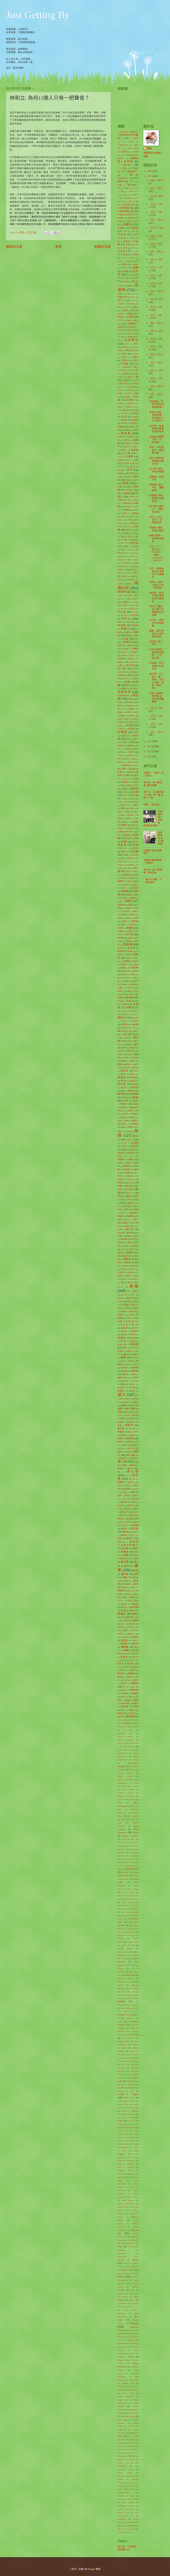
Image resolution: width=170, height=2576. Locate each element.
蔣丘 (125, 1492)
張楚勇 (128, 908)
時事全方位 (125, 805)
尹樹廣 (130, 218)
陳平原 (124, 1048)
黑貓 (122, 1282)
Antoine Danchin (125, 1773)
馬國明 (124, 842)
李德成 (126, 510)
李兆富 (127, 477)
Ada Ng (135, 1720)
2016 (149, 171)
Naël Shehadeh (132, 2267)
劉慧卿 (120, 1438)
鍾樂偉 (125, 1647)
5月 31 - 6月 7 (157, 259)
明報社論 (124, 592)
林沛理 (122, 625)
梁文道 (129, 934)
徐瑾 (128, 802)
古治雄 (128, 286)
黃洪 (123, 1249)
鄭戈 (136, 1509)
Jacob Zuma (122, 2021)
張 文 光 (129, 861)
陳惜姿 (122, 1084)
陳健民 (122, 1077)
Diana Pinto (125, 1915)
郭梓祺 (124, 1024)
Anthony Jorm (130, 1770)
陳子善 (128, 1031)
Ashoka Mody (132, 1786)
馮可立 (123, 1213)
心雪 (124, 231)
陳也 (120, 1031)
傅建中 (132, 1150)
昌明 (120, 584)
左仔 (133, 301)
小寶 (136, 201)
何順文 (121, 403)
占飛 (133, 281)
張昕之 (135, 885)
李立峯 (130, 473)
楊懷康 (132, 1311)
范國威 (130, 755)
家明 (129, 785)
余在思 (134, 413)
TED (129, 2456)
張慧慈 (124, 921)
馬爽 (133, 842)
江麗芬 (124, 360)
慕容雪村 (134, 1445)
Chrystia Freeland (124, 1866)
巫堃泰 (126, 463)
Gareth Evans (125, 1948)
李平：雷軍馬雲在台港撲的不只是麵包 (156, 572)
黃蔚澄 (132, 1269)
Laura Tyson (123, 2131)
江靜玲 (124, 357)
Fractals (124, 1945)
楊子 (133, 1295)
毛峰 (128, 244)
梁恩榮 (121, 951)
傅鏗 (130, 1159)
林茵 (126, 639)
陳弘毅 (132, 1048)
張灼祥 (132, 878)
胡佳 (133, 742)
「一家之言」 (125, 165)
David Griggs (132, 1889)
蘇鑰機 (125, 1706)
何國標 (127, 397)
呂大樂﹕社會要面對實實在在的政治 (156, 429)
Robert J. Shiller (126, 2357)
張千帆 (127, 868)
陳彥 (120, 1064)
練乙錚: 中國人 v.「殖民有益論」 (156, 509)
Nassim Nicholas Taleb (126, 2273)
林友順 (132, 609)
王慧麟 (134, 267)
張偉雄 (128, 895)
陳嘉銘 (135, 1104)
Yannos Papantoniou (126, 2509)
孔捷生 (127, 224)
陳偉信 (132, 1074)
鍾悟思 (135, 1640)
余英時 (135, 420)
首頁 (58, 247)
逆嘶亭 (121, 828)
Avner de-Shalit (124, 1799)
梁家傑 (131, 948)
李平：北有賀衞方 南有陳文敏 (156, 450)
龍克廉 (124, 1611)
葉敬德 (132, 1341)
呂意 (129, 460)
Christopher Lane (131, 1859)
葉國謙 (135, 1338)
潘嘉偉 (121, 1469)
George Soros (123, 1952)
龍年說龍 (134, 1607)
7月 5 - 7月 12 (157, 220)
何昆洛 (130, 390)
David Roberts (132, 1899)
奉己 (136, 573)
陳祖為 (123, 1074)
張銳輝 (134, 921)
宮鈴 (122, 785)
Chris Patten (125, 1849)
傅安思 (124, 1150)
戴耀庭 (135, 1614)
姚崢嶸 (128, 712)
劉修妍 (132, 1419)
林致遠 (128, 636)
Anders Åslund (123, 1750)
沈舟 (128, 530)
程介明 (128, 1189)
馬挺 (136, 838)
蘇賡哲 (135, 1703)
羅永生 (121, 1664)
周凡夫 (135, 553)
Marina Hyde (123, 2177)
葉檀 (133, 1348)
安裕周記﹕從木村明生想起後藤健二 (156, 404)
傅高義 (130, 1153)
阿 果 (125, 679)
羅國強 (121, 1677)
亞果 (123, 550)
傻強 (129, 1282)
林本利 (134, 615)
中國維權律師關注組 (126, 215)
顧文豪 (132, 1713)
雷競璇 (125, 1374)
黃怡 (136, 1236)
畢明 (136, 971)
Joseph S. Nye (128, 2097)
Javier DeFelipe (128, 2038)
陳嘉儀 (123, 1107)
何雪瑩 (130, 400)
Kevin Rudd (122, 2124)
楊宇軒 (130, 1298)
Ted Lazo (131, 2459)
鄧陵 (133, 1502)
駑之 (133, 1535)
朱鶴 (136, 350)
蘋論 (136, 1706)
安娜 (123, 337)
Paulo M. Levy (132, 2307)
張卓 (129, 881)
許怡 (131, 994)
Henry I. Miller (132, 1988)
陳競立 (124, 1124)
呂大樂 (126, 453)
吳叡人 (135, 447)
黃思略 (126, 1246)
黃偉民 (130, 1252)
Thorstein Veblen (124, 2476)
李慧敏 (124, 513)
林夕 (125, 605)
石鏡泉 (135, 307)
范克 (130, 752)
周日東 (123, 556)
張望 (120, 901)
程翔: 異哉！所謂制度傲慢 (156, 538)
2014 (149, 741)
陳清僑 (135, 1084)
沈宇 (127, 527)
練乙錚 (132, 1471)
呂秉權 (129, 456)
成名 (136, 344)
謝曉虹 (130, 1634)
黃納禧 (120, 1253)
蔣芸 (133, 1492)
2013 (149, 746)
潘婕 (125, 1465)
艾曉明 (129, 377)
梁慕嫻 (126, 961)
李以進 (120, 470)
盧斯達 (125, 1574)
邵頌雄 (132, 672)
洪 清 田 (130, 722)
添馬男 (134, 967)
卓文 (126, 553)
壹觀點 (128, 1163)
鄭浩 (125, 1525)
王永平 (122, 251)
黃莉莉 (128, 1262)
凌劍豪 (132, 769)
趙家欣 (126, 1402)
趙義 (131, 1405)
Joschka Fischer (124, 2087)
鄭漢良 (124, 1535)
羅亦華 (130, 1664)
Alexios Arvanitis (125, 1736)
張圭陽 (126, 875)
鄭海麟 (135, 1525)
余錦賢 (121, 427)
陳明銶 (135, 1058)
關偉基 (124, 1690)
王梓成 (128, 261)
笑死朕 (130, 815)
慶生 (122, 1448)
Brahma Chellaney (129, 1836)
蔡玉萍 (132, 1479)
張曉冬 (124, 925)
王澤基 (125, 271)
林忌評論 (131, 622)
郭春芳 (124, 1021)
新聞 (133, 1286)
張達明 (123, 915)
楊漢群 (135, 1308)
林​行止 (126, 618)
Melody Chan (123, 2207)
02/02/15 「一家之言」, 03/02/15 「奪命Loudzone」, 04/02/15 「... (156, 555)
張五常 (128, 871)
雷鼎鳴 (134, 1371)
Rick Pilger (125, 2347)
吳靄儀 (134, 450)
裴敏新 (132, 1391)
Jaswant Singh (132, 2034)
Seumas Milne (123, 2400)
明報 (128, 584)
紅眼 (136, 732)
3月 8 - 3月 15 (157, 354)
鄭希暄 (120, 1519)
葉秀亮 (135, 1328)
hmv (124, 1992)
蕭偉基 (128, 1584)
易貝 (136, 595)
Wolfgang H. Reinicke (126, 2506)
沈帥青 (126, 533)
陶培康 (128, 1132)
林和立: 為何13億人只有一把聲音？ (156, 585)
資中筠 (135, 1358)
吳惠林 (126, 447)
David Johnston (124, 1895)
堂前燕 (135, 855)
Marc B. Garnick (126, 2167)
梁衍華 (121, 948)
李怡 (126, 483)
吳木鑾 (126, 430)
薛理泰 (135, 1620)
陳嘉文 (124, 1104)
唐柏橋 (130, 772)
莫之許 (130, 988)
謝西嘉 (132, 1624)
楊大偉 (124, 1295)
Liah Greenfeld (123, 2144)
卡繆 (120, 286)
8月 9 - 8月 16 (157, 180)
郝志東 (130, 828)
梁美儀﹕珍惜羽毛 (156, 478)
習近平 (128, 978)
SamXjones (133, 2380)
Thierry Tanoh (125, 2473)
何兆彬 (132, 387)
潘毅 (129, 1469)
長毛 (130, 675)
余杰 (123, 416)
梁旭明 (130, 938)
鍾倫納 (135, 1637)
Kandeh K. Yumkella (129, 2111)
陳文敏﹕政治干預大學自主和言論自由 (156, 597)
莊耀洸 (121, 988)
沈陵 (122, 537)
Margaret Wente (125, 2170)
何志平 (121, 390)
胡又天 (128, 739)
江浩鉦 (135, 354)
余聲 (131, 427)
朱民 (133, 347)
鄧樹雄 (130, 1505)
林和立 (125, 628)
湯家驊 (130, 1183)
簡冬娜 (126, 1654)
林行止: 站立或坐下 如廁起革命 (155, 520)
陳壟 (127, 1121)
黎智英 (135, 1548)
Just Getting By (38, 14)
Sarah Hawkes (132, 2390)
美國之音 (125, 736)
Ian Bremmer (126, 1998)
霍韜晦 (134, 1604)
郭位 (133, 1014)
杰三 (123, 599)
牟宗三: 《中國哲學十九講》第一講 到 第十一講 (153, 795)
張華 (128, 901)
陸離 (136, 1140)
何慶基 (130, 403)
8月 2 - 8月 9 (156, 188)
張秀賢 (121, 881)
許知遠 (130, 997)
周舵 (126, 566)
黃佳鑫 (128, 1236)
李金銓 (127, 487)
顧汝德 (120, 1717)
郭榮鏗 (135, 1024)
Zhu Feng (131, 2529)
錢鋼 (129, 1601)
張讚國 (121, 931)
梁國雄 (127, 955)
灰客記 (135, 360)
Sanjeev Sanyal (124, 2386)
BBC (119, 1809)
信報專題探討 (123, 696)
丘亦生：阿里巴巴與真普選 (156, 623)
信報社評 (124, 692)
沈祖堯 (135, 533)
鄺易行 (135, 1654)
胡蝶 (127, 749)
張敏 (125, 898)
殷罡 (136, 812)
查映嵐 (120, 722)
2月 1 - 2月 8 (156, 394)
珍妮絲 (121, 729)
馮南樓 (132, 1213)
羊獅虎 (123, 370)
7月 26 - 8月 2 (157, 196)
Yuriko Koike (132, 2522)
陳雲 (135, 1097)
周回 (129, 560)
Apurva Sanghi (123, 1780)
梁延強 (128, 941)
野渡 (123, 1028)
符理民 (132, 974)
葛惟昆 (130, 1351)
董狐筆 (126, 1354)
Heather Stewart (124, 1982)
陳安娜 (128, 1054)
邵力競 (122, 668)
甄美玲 (132, 1384)
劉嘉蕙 (123, 1435)
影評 (125, 1445)
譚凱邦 (124, 1683)
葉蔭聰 (134, 1344)
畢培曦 (124, 974)
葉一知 (135, 1324)
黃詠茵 (135, 1266)
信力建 (132, 689)
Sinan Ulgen (123, 2420)
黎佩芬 (130, 1538)
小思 (136, 198)
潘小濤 (122, 1461)
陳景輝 (121, 1094)
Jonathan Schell (132, 2081)
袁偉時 (128, 818)
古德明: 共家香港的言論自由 (156, 498)
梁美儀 (128, 944)
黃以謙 (120, 1233)
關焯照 (134, 1690)
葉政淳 (134, 1331)
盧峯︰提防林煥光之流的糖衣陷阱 (156, 634)
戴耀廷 (122, 1614)
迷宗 (133, 825)
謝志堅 (130, 1627)
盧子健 (125, 1561)
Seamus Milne (128, 2393)
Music (135, 2260)
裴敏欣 (121, 1391)
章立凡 (124, 1143)
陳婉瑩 (132, 1081)
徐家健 (134, 795)
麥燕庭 (134, 1146)
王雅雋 (124, 264)
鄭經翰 (125, 1532)
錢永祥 (128, 1594)
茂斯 (123, 752)
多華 (122, 334)
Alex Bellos (128, 1730)
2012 (149, 751)
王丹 (133, 248)
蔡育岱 (130, 1482)
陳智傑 (134, 1094)
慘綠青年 (125, 1381)
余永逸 (135, 410)
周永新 (121, 560)
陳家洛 (124, 1071)
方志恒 (122, 234)
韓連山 (127, 1650)
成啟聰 (125, 347)
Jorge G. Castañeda (128, 2084)
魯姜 (120, 1538)
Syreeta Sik (122, 2446)
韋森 (133, 759)
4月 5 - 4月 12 (157, 323)
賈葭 (130, 1361)
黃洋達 (135, 1246)
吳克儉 (135, 430)
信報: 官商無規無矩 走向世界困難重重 (156, 697)
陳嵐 (123, 1091)
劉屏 (123, 1418)
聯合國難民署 (127, 1617)
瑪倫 (123, 1384)
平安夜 (121, 304)
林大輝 (135, 605)
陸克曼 (128, 1140)
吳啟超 (128, 443)
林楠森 (135, 649)
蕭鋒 (133, 1587)
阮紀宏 (134, 543)
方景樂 (135, 235)
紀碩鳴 (131, 729)
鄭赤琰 (130, 1519)
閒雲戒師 (127, 1206)
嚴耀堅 (128, 1700)
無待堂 (129, 1186)
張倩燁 (124, 891)
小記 (122, 201)
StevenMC (131, 2443)
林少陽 (135, 612)
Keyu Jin (134, 2124)
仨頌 (129, 275)
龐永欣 (123, 1660)
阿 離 (133, 679)
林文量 (124, 615)
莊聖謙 (123, 984)
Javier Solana (124, 2041)
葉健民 (122, 1338)
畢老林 (126, 971)
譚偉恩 (135, 1680)
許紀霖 (120, 1001)
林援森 (128, 645)
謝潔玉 (121, 1634)
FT (133, 1945)
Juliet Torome (123, 2104)
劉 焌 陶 (129, 1412)
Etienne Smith (132, 1942)
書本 (136, 805)
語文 (122, 1395)
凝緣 (126, 1555)
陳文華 (128, 1041)
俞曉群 (123, 689)
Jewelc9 (128, 2054)
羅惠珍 (130, 1677)
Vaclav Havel (123, 2489)
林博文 (127, 642)
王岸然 (135, 254)
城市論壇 (129, 706)
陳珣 (136, 1071)
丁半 (130, 181)
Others (131, 2300)
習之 (120, 978)
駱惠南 (124, 1607)
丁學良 (125, 188)
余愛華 (124, 423)
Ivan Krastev (123, 2011)
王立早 (135, 251)
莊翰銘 (132, 984)
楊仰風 (120, 1298)
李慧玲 (135, 510)
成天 (127, 344)
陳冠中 (132, 1061)
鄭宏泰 (123, 1515)
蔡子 (127, 1476)
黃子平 (128, 1219)
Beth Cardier (133, 1816)
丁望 (128, 185)
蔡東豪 (121, 1482)
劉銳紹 (130, 1438)
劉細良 (129, 1425)
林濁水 (132, 655)
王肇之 (124, 268)
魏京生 (135, 1657)
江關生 (134, 357)
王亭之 (132, 258)
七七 (133, 188)
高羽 (125, 848)
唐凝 (128, 775)
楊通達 (125, 1305)
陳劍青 (121, 1111)
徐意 (133, 799)
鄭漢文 (135, 1532)
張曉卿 (120, 928)
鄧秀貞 (124, 1502)
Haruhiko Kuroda (125, 1978)
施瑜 (126, 719)
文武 (133, 231)
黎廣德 (125, 1552)
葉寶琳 (121, 1351)
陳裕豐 (135, 1101)
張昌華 (126, 885)
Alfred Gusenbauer (126, 1740)
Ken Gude (122, 2117)
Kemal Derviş (127, 2114)
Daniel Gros (123, 1875)
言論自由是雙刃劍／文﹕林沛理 (156, 439)
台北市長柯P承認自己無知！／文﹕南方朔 (156, 653)
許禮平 (126, 1004)
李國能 (121, 500)
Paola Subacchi (123, 2303)
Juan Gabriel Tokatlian (126, 2101)
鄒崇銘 (135, 1367)
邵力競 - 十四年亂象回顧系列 (127, 2548)
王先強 (124, 254)
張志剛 (123, 878)
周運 (133, 566)
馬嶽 (135, 845)
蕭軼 (126, 1587)
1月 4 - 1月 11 (157, 732)
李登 (129, 500)
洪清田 (129, 725)
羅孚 (127, 1667)
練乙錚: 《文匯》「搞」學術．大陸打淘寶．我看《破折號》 (156, 681)
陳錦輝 (123, 1117)
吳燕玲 (124, 450)
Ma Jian (131, 2157)
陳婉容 (134, 1077)
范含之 (121, 755)
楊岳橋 (128, 1301)
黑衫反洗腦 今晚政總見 (153, 881)
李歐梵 (134, 513)
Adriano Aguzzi (132, 1727)
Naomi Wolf (127, 2270)
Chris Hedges (133, 1846)
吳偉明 (126, 440)
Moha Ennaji (133, 2240)
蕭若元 (127, 1581)
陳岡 (126, 1058)
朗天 (131, 808)
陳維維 (132, 1107)
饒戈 (124, 1710)
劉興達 (121, 1442)
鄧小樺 (126, 1499)
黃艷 (136, 1276)
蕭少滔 (127, 1577)
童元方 (130, 1193)
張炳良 (134, 888)
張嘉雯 (132, 915)
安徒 (130, 337)
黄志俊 (124, 1279)
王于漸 (124, 248)
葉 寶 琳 (124, 1325)
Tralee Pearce (130, 2486)
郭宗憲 (135, 1018)
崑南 (122, 858)
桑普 (128, 812)
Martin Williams (128, 2200)
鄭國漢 (124, 1529)
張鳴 (136, 918)
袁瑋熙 (135, 822)
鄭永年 (124, 1512)
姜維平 (123, 716)
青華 (136, 685)
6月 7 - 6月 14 (157, 251)
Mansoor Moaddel (126, 2164)
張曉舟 (132, 925)
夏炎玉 (126, 779)
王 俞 (136, 245)
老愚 (131, 370)
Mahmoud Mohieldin (126, 2161)
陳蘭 (123, 1127)
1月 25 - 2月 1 (157, 708)
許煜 (129, 1001)
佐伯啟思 (126, 380)
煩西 (129, 1318)
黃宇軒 (130, 1233)
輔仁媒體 (130, 1408)
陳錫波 (132, 1117)
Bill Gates (125, 1819)
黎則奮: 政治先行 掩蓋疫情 (156, 487)
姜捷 (136, 712)
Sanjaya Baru (128, 2383)
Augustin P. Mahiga (126, 1796)
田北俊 (130, 304)
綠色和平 (122, 1388)
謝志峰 (121, 1627)
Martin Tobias (132, 2197)
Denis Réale (123, 1905)
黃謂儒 (130, 1272)
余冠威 (135, 417)
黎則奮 (125, 1548)
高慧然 (134, 848)
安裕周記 (131, 340)
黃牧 (120, 1242)
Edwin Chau (130, 1932)
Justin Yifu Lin (132, 2107)
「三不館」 (122, 168)
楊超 (120, 1308)
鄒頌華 (124, 1371)
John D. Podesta (132, 2061)
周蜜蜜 (120, 570)
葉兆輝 (124, 1328)
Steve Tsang (125, 2439)
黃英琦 (132, 1249)
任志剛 (120, 314)
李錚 (131, 517)
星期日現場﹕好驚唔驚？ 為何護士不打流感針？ (156, 416)
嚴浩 (131, 1697)
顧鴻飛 (130, 1716)
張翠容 (128, 918)
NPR (132, 2290)
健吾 (123, 851)
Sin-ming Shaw (128, 2416)
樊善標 (127, 1452)
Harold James (129, 1975)
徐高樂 (124, 799)
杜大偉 (128, 520)
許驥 (128, 1007)
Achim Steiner (123, 1720)
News (121, 2276)
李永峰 (120, 473)
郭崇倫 (134, 1021)
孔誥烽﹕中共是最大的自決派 (156, 666)
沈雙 (125, 540)
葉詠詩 (123, 1341)
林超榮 (126, 649)
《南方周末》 (123, 145)
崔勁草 (130, 858)
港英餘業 (129, 1176)
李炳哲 (128, 490)
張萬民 (135, 911)
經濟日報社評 (132, 1321)
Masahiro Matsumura (126, 2204)
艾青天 (126, 374)
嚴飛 (123, 1697)
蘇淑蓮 (126, 1703)
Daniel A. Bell (129, 1872)
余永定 (126, 410)
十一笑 (121, 191)
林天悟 (122, 612)
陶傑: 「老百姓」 (152, 804)
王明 (123, 258)
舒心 (129, 1200)
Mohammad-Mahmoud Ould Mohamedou (128, 2250)
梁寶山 (123, 968)
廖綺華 (135, 1378)
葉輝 (124, 1348)
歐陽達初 (122, 1458)
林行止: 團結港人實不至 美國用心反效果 (156, 610)
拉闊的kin (131, 580)
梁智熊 (128, 958)
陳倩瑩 (126, 1068)
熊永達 (135, 1381)
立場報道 (124, 310)
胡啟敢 (130, 746)
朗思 (120, 812)
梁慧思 (135, 961)
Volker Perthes (132, 2499)
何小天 (123, 387)
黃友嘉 (129, 1226)
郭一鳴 (128, 1011)
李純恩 (127, 493)
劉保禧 (135, 1415)
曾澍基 (127, 1173)
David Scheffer (128, 1902)
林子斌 (123, 609)
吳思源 (121, 437)
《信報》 (130, 142)
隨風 (136, 1601)
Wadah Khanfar (127, 2502)
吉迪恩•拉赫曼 (131, 320)
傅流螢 (121, 1153)
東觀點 (126, 602)
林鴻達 (121, 659)
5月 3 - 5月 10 (157, 291)
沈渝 (129, 537)
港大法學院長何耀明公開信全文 (156, 461)
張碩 (120, 918)
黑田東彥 (134, 1279)
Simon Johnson (131, 2413)
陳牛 (136, 1044)
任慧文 (130, 314)
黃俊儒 (128, 1243)
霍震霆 (124, 1604)
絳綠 (136, 1196)
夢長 (127, 1378)
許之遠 (135, 991)
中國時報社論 (125, 211)
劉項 (136, 1432)
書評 (123, 808)
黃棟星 (126, 1266)
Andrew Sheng (132, 1760)
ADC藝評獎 (125, 1723)
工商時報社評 (128, 205)
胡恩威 (121, 746)
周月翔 (132, 556)
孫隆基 (124, 782)
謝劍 (133, 1630)
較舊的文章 (102, 247)
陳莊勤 (134, 1087)
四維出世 (122, 297)
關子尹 (125, 1687)
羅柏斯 (135, 1667)
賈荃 (123, 1361)
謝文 (123, 1624)
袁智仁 (126, 822)
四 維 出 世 (130, 294)
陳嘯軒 (130, 1111)
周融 (129, 569)
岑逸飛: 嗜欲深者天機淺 (156, 529)
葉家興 (132, 1335)
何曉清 (128, 407)
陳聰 (120, 1121)
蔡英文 (128, 1485)
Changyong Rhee (128, 1839)
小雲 (129, 201)
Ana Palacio (129, 1746)
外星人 (132, 297)
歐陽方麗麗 (130, 1455)
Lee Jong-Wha (129, 2137)
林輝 (123, 655)
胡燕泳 (135, 749)
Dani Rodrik (132, 1869)
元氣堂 (128, 221)
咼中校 (128, 702)
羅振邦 (132, 1670)
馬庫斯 (128, 838)
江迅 (123, 354)
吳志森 (126, 433)
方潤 (131, 238)
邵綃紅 (123, 672)
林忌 (120, 622)
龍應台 (132, 1611)
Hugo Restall (133, 1995)
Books (135, 1832)
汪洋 (120, 527)
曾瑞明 (127, 1169)
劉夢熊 (132, 1435)
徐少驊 (134, 792)
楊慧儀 (123, 1311)
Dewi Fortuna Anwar (129, 1912)
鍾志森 (126, 1637)
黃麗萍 (128, 1276)
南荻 (130, 699)
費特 (122, 1203)
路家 (128, 1364)
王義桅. (134, 264)
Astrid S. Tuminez (126, 1793)
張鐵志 (130, 928)
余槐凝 (132, 423)
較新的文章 (14, 247)
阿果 (127, 682)
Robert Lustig (123, 2360)
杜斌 (125, 523)
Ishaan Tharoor (132, 2005)
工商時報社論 (125, 208)
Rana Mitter (130, 2330)
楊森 (133, 1305)
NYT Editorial (123, 2293)
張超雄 (121, 905)
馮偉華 (120, 1216)
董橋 (123, 1357)
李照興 (126, 503)
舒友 (122, 1200)
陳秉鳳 (123, 1061)
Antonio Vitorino (125, 1776)
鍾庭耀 (124, 1640)
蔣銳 (119, 1495)
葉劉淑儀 (122, 1344)
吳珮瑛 (130, 437)
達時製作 (124, 1368)
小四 (125, 195)
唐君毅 (121, 772)
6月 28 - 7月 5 (157, 228)
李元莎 (123, 467)
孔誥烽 (134, 228)
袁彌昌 (124, 825)
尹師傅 (121, 218)
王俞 (120, 261)
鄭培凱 (134, 1528)
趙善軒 (135, 1402)
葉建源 (124, 1331)
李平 (130, 470)
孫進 (136, 779)
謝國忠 (125, 1630)
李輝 (123, 517)
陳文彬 (127, 1038)
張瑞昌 (126, 911)
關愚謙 (125, 1693)
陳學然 (135, 1114)
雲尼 (127, 1209)
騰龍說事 (122, 1713)
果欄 (126, 662)
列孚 (120, 320)
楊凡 (136, 1291)
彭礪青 (126, 1166)
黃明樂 (124, 1239)
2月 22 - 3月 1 (157, 370)
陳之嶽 (127, 1034)
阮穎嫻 (135, 546)
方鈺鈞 (123, 238)
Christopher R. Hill (128, 1862)
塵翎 (120, 1377)
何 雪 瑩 (134, 384)
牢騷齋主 (134, 540)
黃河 (133, 1239)
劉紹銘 (121, 1428)
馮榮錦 (130, 1216)
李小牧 (135, 463)
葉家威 (124, 1335)
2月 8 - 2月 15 (157, 386)
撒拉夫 (130, 1448)
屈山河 (121, 580)
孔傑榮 (121, 228)
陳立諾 (121, 1051)
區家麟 (134, 851)
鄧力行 (128, 1495)
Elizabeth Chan (124, 1935)
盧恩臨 (135, 1570)
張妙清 (135, 875)
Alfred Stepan (123, 1743)
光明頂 (130, 317)
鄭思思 (128, 1522)
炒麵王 (120, 665)
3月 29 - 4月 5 (157, 331)
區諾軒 (125, 855)
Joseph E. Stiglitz (128, 2094)
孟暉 (133, 576)
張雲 (130, 905)
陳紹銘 (124, 1088)
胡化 (125, 742)
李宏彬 (128, 480)
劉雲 (129, 1432)
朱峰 (119, 350)
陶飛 (130, 1127)
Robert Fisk (131, 2353)
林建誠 (127, 632)
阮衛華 (125, 546)
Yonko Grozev (123, 2512)
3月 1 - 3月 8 (156, 362)
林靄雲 (130, 659)
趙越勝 (123, 1405)
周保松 (126, 563)
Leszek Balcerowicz (126, 2141)
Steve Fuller (133, 2436)
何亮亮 (128, 393)
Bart (133, 1806)
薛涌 (127, 1620)
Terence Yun (123, 2463)
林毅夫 (134, 652)
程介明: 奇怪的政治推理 (156, 470)
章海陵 (134, 1143)
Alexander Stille (125, 1733)
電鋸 (133, 1374)
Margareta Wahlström (126, 2174)
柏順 (133, 719)
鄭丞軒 (135, 1512)
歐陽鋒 (132, 1458)
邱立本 (130, 665)
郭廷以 (122, 1017)
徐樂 (120, 802)
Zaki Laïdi (125, 2526)
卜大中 (130, 191)
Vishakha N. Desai (126, 2496)
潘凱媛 (132, 1465)
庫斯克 (134, 788)
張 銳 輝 (129, 865)
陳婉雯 (124, 1081)
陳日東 (128, 1044)
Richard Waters (132, 2343)
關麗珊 (135, 1693)
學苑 (136, 1558)
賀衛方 (130, 1203)
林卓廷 (135, 625)
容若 (125, 789)
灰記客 (125, 363)
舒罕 (136, 1200)
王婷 (136, 261)
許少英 (123, 994)
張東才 (124, 888)
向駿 (122, 324)
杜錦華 (132, 523)
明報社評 (128, 585)
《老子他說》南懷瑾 (126, 132)
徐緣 (136, 802)
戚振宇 (130, 931)
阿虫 (120, 682)
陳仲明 (130, 1051)
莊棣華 (135, 981)
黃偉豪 (127, 1259)
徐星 (125, 795)
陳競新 (134, 1124)
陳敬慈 (125, 1101)
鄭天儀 (128, 1509)
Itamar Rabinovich (128, 2008)
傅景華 (121, 1159)
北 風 (125, 278)
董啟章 (135, 1354)
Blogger (91, 2569)
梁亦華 (121, 938)
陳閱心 (126, 1114)
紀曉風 (122, 732)
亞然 (130, 550)
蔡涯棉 (127, 1489)
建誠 (131, 716)
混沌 (149, 148)
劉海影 (121, 1422)
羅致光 (123, 1670)
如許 (129, 334)
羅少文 (132, 1660)
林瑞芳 (124, 652)
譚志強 (126, 1680)
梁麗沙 (124, 964)
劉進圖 (121, 1432)
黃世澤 (129, 1229)
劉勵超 (130, 1442)
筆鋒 (128, 1196)
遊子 (136, 1364)
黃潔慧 (123, 1269)
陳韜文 (135, 1120)
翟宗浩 (132, 1388)
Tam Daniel (133, 2449)
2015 (149, 176)
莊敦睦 (126, 981)
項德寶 (135, 1209)
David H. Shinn (128, 1892)
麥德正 (124, 1146)
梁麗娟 (135, 965)
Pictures (133, 2323)
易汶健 (128, 595)
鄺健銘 (124, 1657)
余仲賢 (124, 413)
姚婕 (120, 712)
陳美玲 (128, 1064)
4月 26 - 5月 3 (157, 299)
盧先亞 (127, 1566)
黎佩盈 (121, 1542)
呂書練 (120, 460)
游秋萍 (130, 1179)
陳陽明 (125, 1097)
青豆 (128, 685)
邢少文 (124, 543)
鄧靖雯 (121, 1505)
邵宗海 (135, 669)
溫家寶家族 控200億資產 (161, 838)
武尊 (133, 662)
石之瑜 (126, 307)
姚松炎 (132, 709)
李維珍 (128, 507)
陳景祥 (131, 1091)
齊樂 (120, 1412)
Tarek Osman (126, 2453)
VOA (120, 2499)
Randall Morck (123, 2333)
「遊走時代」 (131, 171)
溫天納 (130, 1315)
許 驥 (127, 991)
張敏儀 (132, 898)
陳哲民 (135, 1068)
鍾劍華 (135, 1643)
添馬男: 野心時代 (155, 643)
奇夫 (128, 573)
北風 (125, 281)
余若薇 (124, 420)
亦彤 (133, 310)
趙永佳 (128, 1399)
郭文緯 (125, 1014)
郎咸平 (125, 759)
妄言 (136, 334)
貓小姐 (130, 1591)
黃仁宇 (127, 1223)
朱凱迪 (128, 350)
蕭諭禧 (121, 1590)
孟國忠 (124, 576)
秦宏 (122, 815)
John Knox (125, 2064)
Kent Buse (131, 2121)
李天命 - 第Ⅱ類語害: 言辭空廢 (152, 871)
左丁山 (122, 300)
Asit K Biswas (127, 1789)
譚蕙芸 (134, 1683)
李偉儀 (132, 497)
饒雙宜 (132, 1710)
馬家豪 (126, 835)
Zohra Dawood (123, 2532)
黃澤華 (121, 1272)
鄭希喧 (132, 1515)
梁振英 (130, 951)
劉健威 (130, 1422)
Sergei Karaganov (125, 2396)
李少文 (132, 467)
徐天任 (125, 792)
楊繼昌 (121, 1315)
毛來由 (126, 241)
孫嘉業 (135, 782)
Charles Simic (123, 1842)
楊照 (127, 1308)
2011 (149, 756)
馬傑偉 (122, 845)
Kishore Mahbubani (127, 2127)
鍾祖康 (124, 1643)
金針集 (121, 675)
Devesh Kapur (132, 1909)
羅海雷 (121, 1673)
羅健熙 (131, 1673)
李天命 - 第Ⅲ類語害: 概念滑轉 (152, 784)
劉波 (127, 1415)
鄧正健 (135, 1499)
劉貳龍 (132, 1429)
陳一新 (132, 1028)
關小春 (135, 1687)
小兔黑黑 (127, 198)
